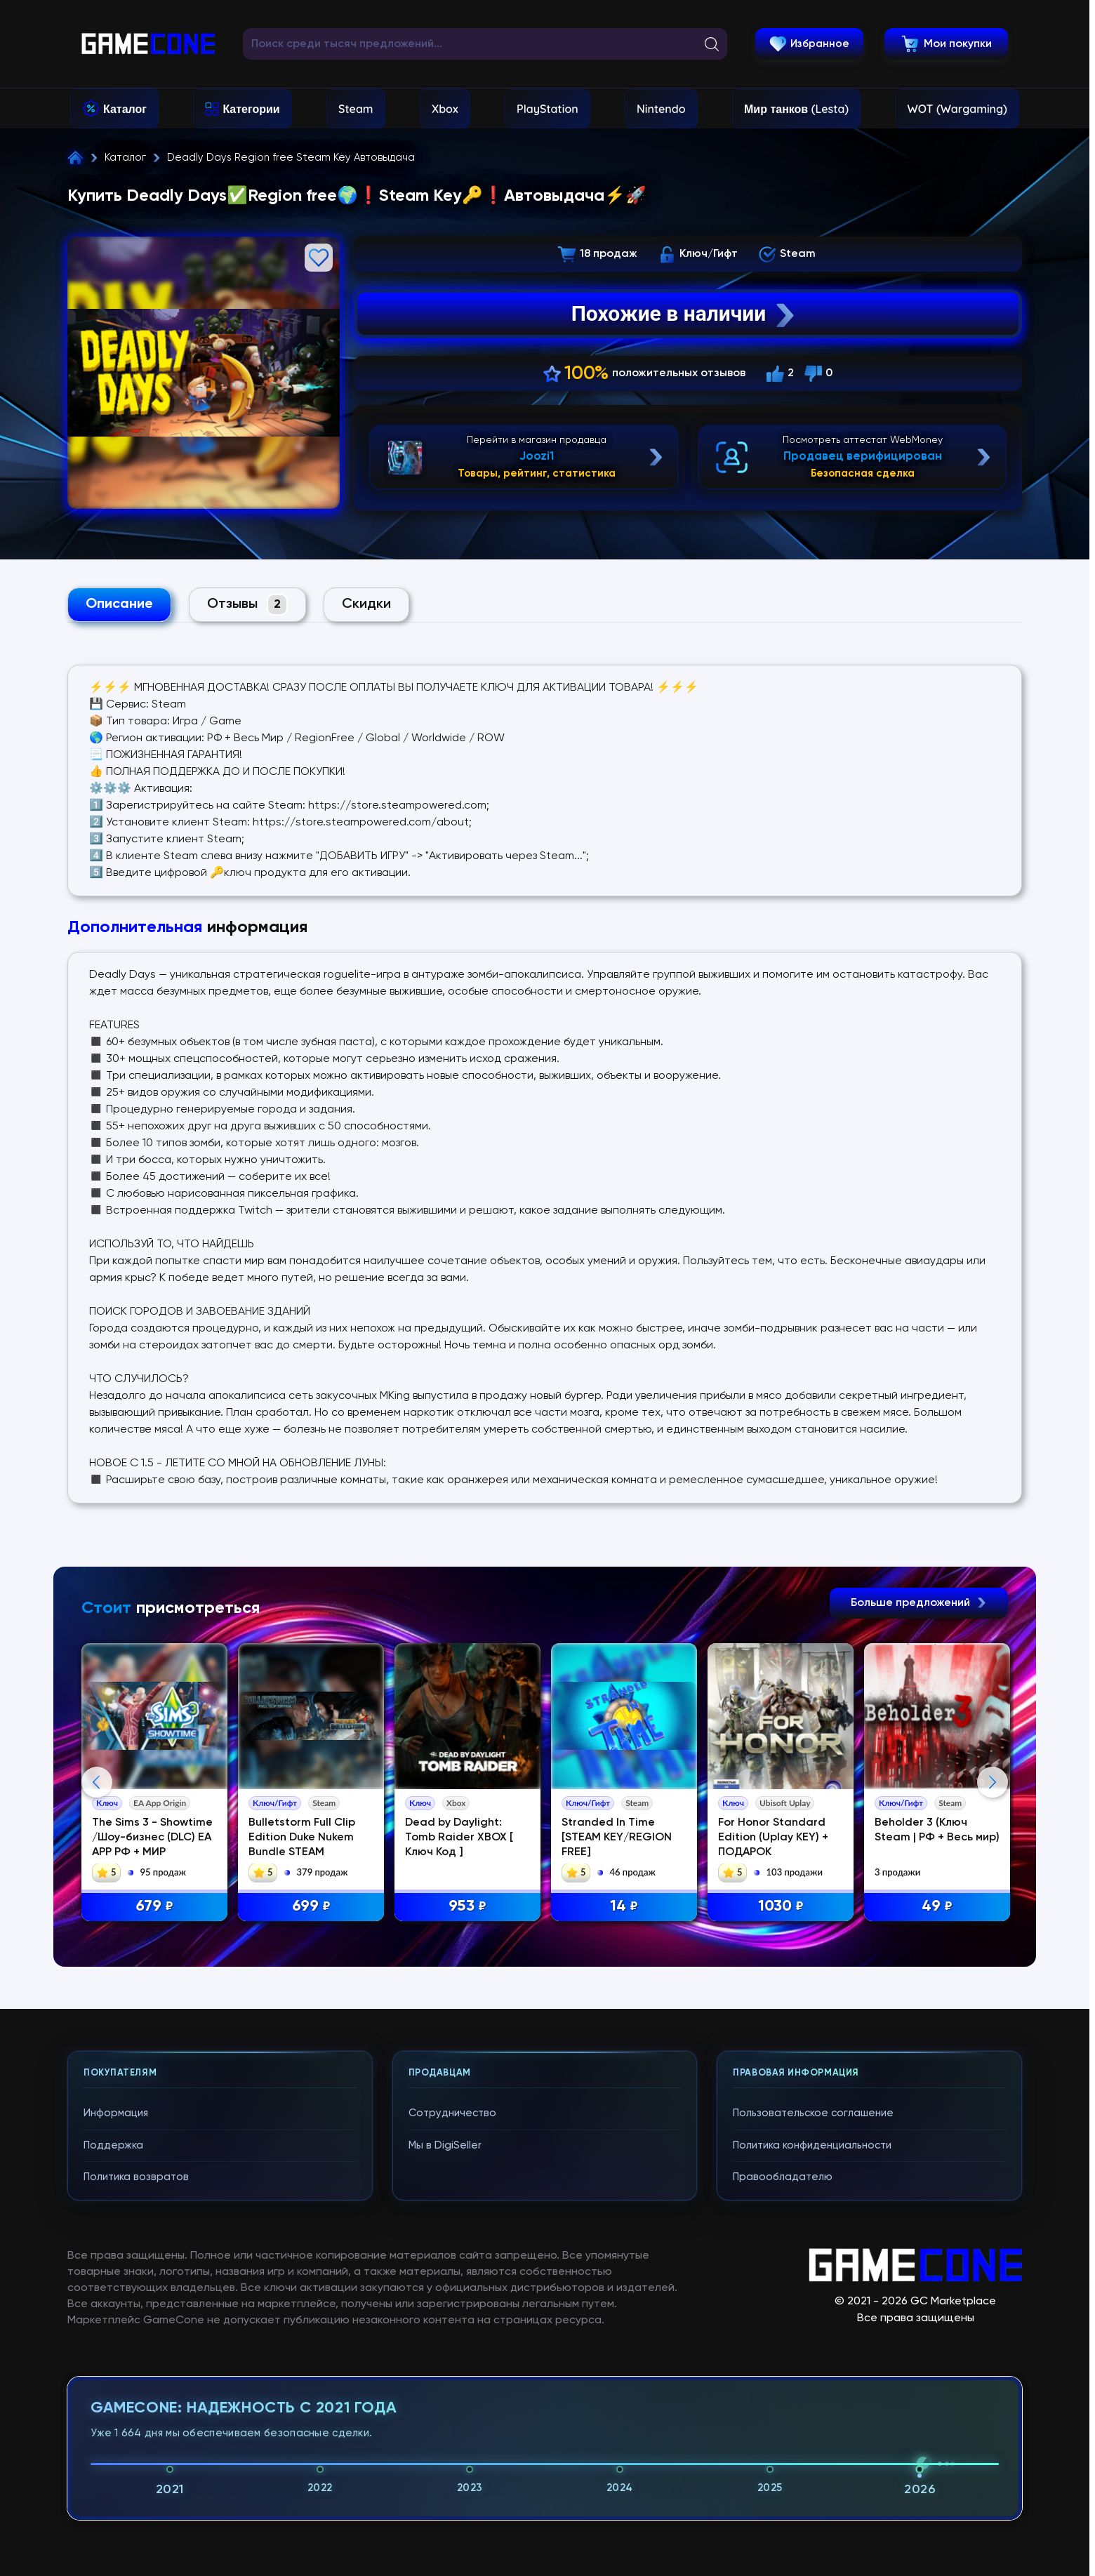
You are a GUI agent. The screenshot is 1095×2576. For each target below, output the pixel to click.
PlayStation (547, 109)
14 (624, 1906)
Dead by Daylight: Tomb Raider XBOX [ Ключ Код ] (459, 1837)
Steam (355, 109)
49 (937, 1906)
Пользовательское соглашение (813, 2113)
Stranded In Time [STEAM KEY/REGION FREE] (617, 1837)
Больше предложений (919, 1603)
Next (992, 1782)
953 (467, 1906)
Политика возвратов (136, 2177)
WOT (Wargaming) (957, 109)
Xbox (445, 109)
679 (154, 1906)
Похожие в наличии (684, 313)
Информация (116, 2113)
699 (311, 1906)
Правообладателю (782, 2177)
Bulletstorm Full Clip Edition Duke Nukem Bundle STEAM (301, 1837)
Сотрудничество (452, 2113)
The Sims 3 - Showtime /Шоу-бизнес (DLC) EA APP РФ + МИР (152, 1837)
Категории (251, 109)
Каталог (125, 109)
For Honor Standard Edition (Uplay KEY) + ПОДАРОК (773, 1837)
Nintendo (661, 109)
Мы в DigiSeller (445, 2145)
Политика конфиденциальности (812, 2145)
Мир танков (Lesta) (796, 109)
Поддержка (113, 2145)
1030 (781, 1906)
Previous (96, 1782)
